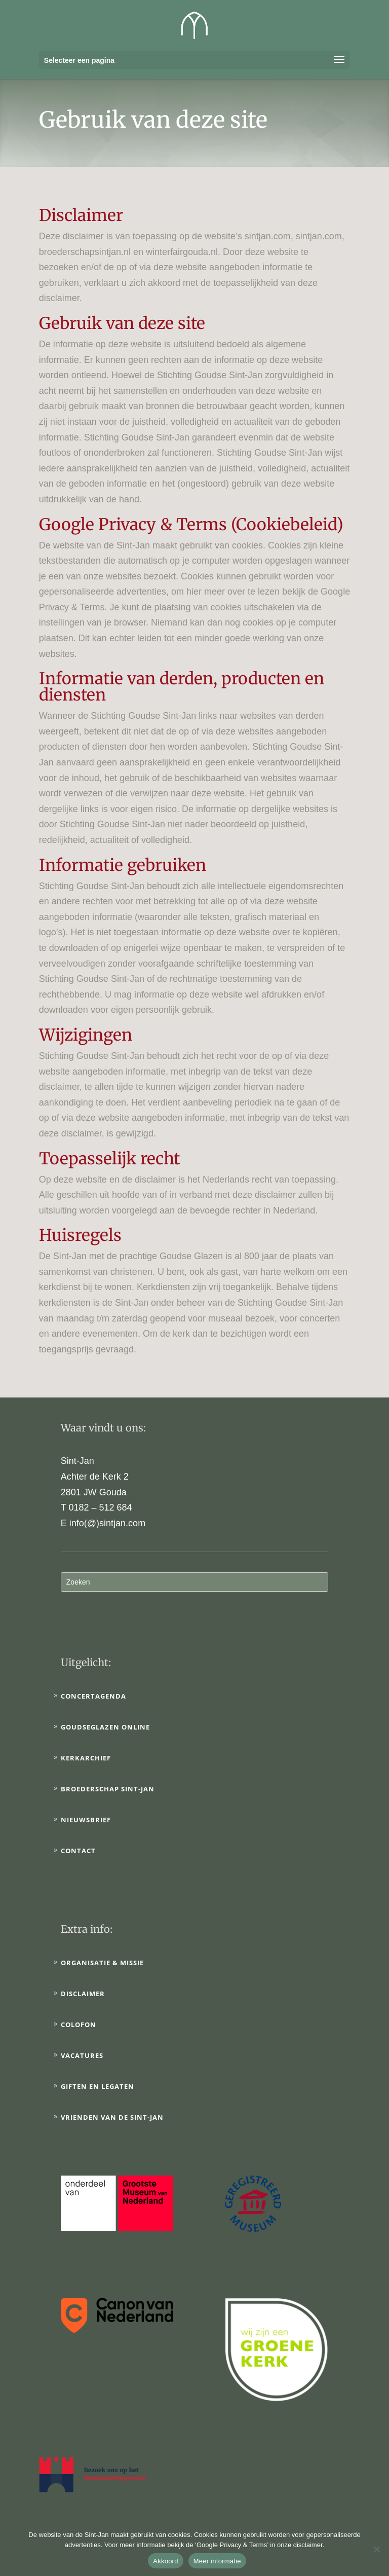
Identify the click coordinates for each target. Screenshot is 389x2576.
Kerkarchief (86, 1757)
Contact (78, 1850)
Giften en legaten (97, 2086)
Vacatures (82, 2055)
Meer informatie (217, 2561)
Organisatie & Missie (102, 1962)
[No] (376, 2549)
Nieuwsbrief (86, 1819)
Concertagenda (93, 1696)
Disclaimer (83, 1993)
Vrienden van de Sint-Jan (112, 2117)
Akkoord (165, 2561)
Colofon (78, 2024)
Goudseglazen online (105, 1727)
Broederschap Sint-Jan (107, 1788)
